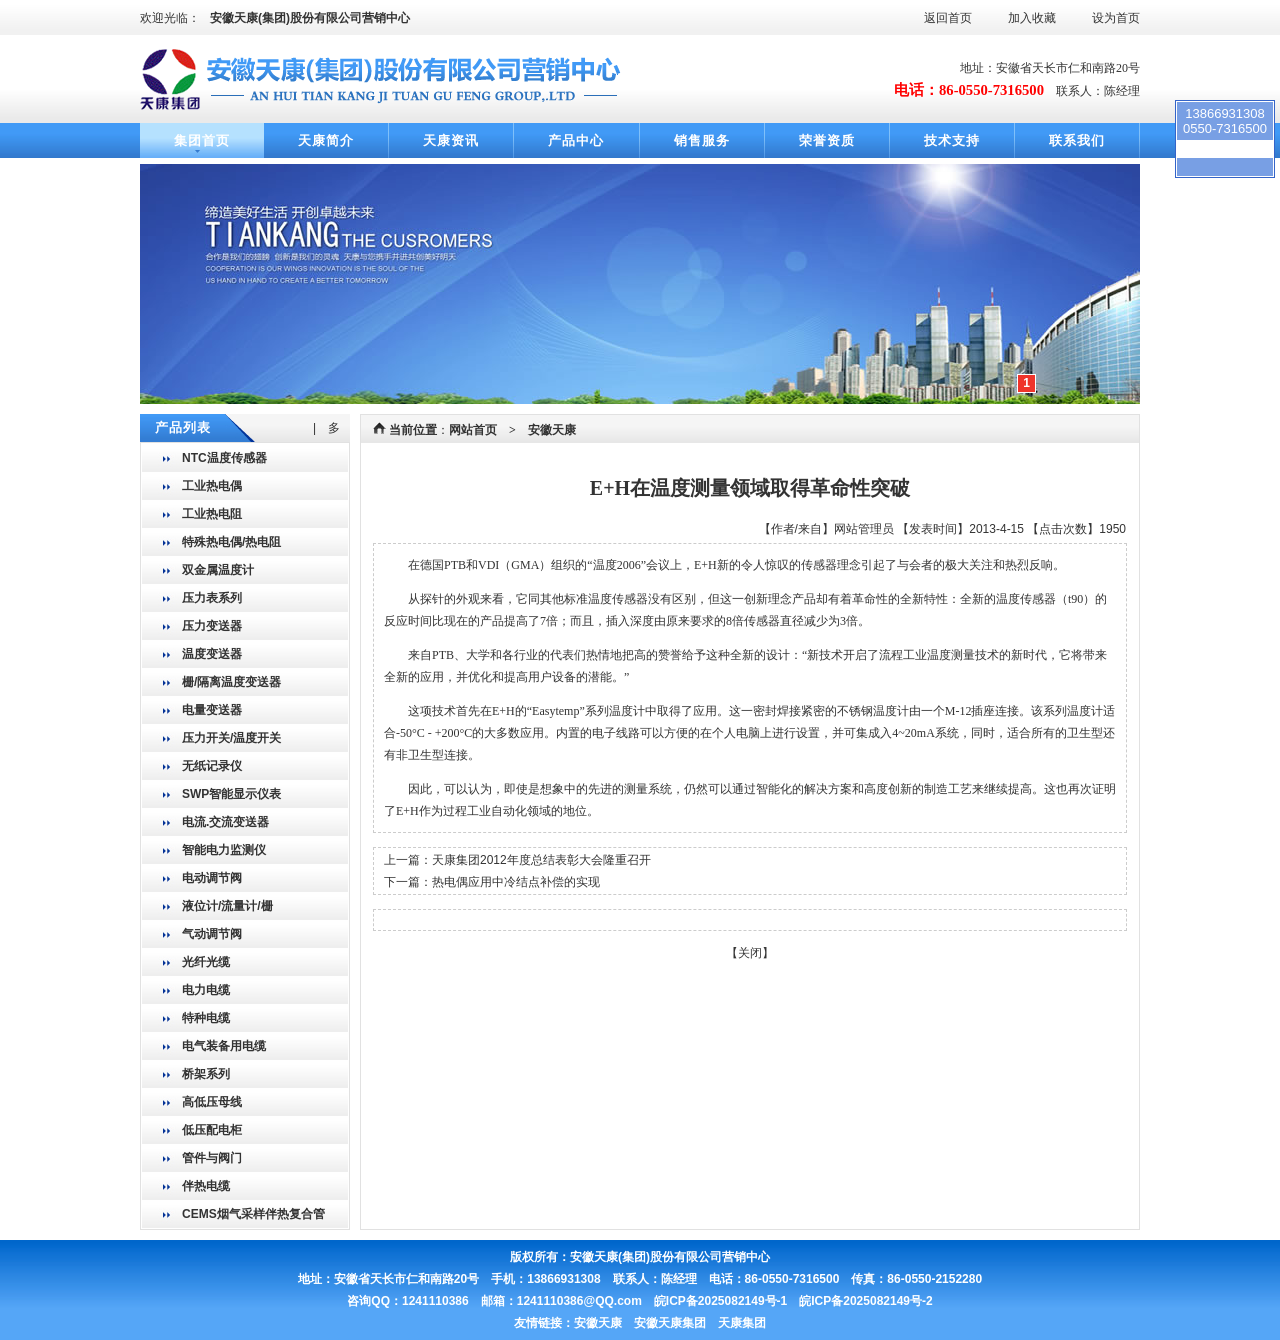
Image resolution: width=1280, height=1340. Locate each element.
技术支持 (952, 140)
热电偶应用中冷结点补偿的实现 (516, 882)
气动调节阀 (212, 934)
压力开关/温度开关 (231, 738)
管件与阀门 (212, 1158)
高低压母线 (212, 1102)
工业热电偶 (212, 486)
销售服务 (702, 140)
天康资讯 (451, 140)
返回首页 (948, 18)
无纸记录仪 (212, 766)
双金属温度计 (218, 570)
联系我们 (1077, 140)
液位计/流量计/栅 (227, 906)
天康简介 (326, 140)
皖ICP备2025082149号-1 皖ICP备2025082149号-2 (793, 1301)
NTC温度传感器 (224, 458)
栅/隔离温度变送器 (231, 682)
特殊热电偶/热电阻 (231, 542)
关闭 (750, 953)
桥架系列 (206, 1074)
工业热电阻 (212, 514)
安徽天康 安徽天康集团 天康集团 (670, 1323)
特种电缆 (206, 1018)
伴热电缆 (206, 1186)
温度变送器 (212, 654)
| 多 (326, 428)
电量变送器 (212, 710)
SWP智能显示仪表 (231, 794)
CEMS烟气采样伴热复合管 (253, 1214)
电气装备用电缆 (224, 1046)
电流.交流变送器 (225, 822)
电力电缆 (206, 990)
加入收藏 (1032, 18)
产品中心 (576, 140)
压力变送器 (212, 626)
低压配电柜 (212, 1130)
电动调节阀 (212, 878)
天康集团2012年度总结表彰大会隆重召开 (541, 860)
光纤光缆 (206, 962)
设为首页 (1116, 18)
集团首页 (202, 140)
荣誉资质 (827, 140)
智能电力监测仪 (224, 850)
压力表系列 (212, 598)
